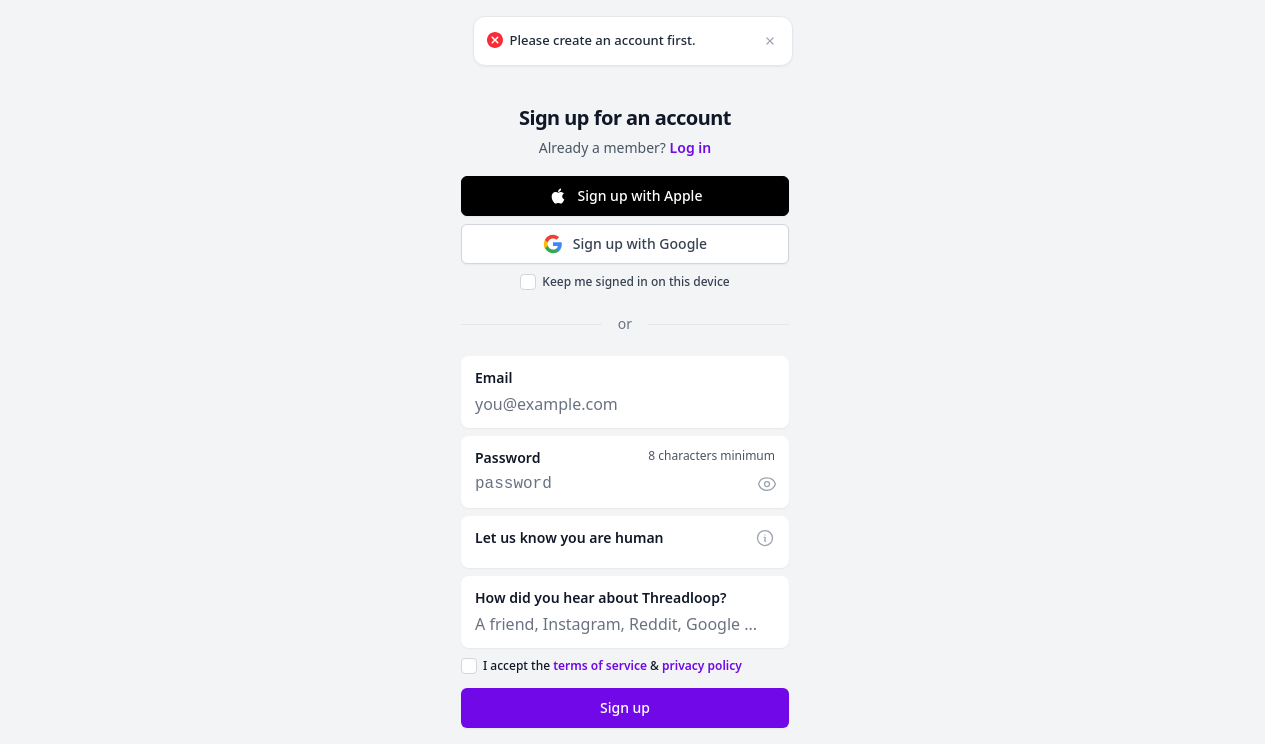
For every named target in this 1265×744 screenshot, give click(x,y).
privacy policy (702, 665)
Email (493, 377)
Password (507, 457)
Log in (691, 147)
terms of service (600, 665)
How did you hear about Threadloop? (600, 597)
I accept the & (612, 665)
